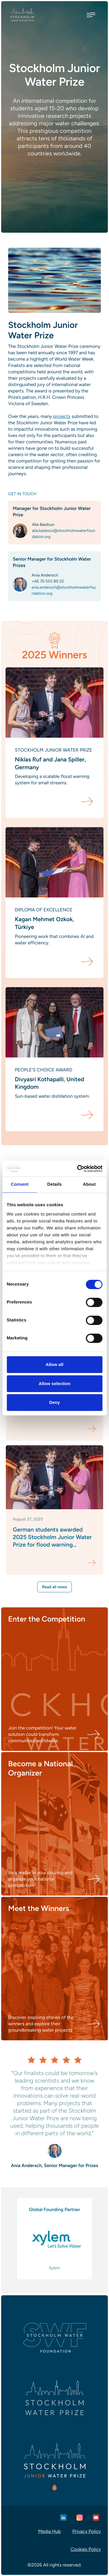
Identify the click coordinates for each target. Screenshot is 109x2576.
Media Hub (49, 2531)
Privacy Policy (86, 2531)
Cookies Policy (86, 2549)
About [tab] (89, 1184)
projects (61, 416)
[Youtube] (96, 2517)
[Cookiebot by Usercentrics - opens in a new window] (77, 1168)
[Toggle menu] (91, 15)
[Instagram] (80, 2517)
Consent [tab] (19, 1184)
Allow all (54, 1364)
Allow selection (54, 1383)
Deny (54, 1402)
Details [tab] (54, 1184)
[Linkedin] (63, 2517)
